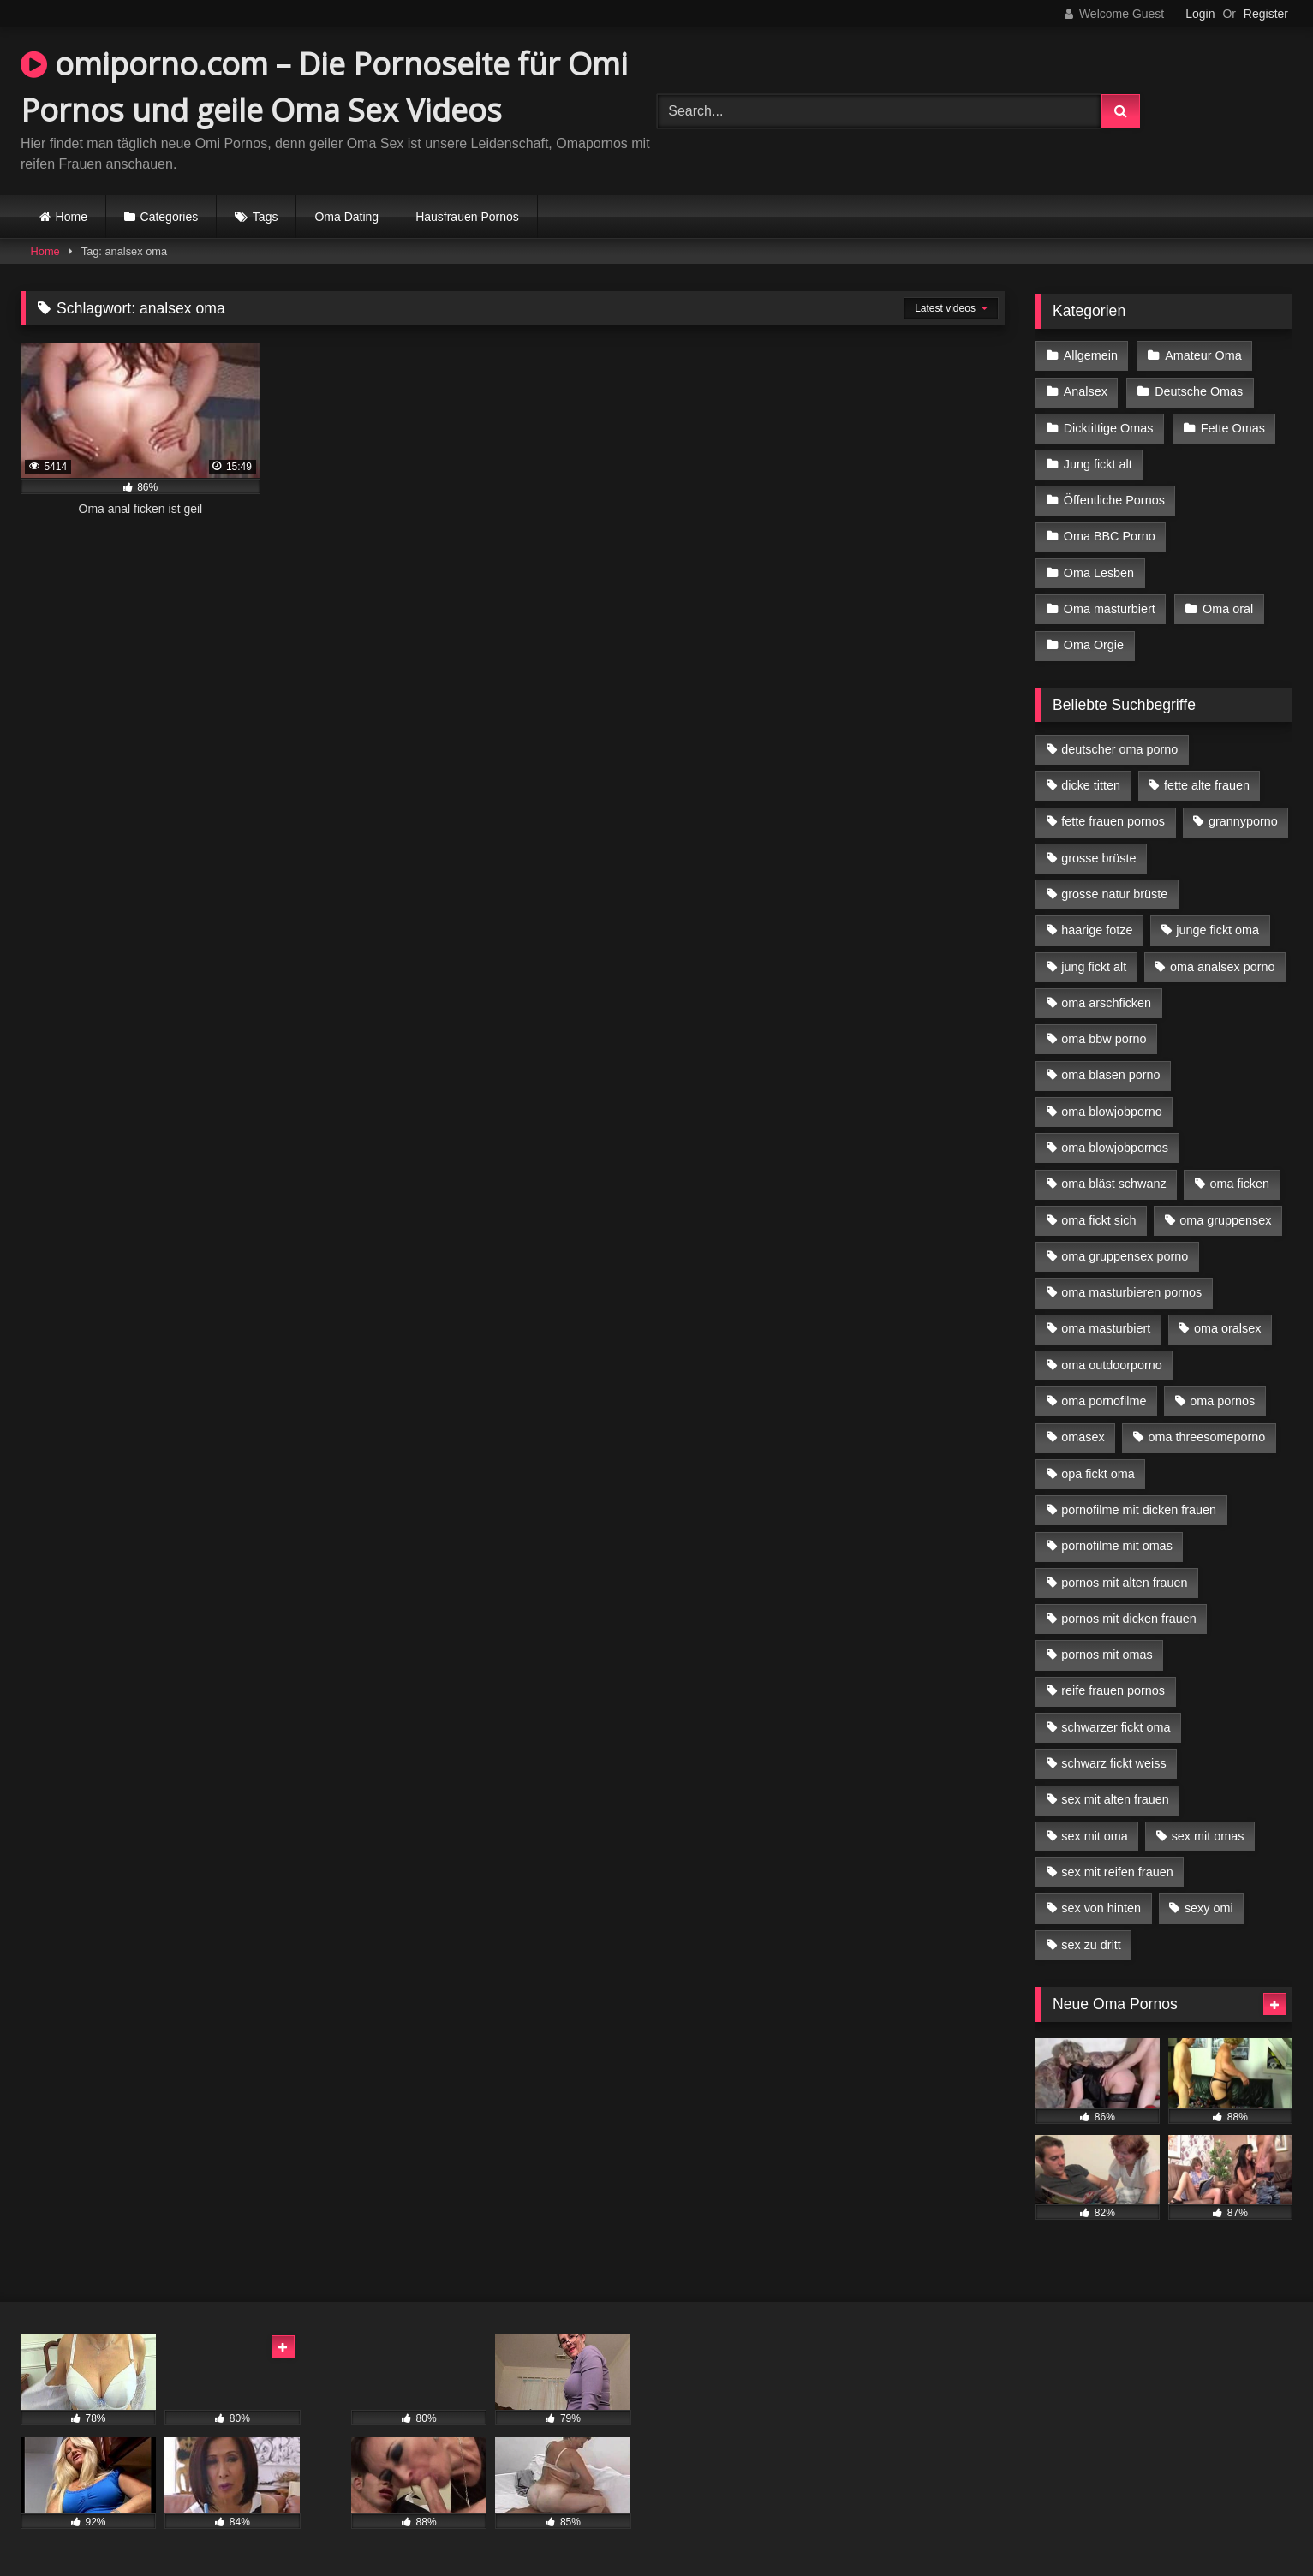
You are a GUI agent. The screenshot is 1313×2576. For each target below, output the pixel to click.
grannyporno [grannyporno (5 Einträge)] (1243, 821)
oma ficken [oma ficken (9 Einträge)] (1239, 1183)
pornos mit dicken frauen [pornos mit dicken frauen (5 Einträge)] (1129, 1618)
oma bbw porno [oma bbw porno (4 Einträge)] (1103, 1039)
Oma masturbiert (1109, 609)
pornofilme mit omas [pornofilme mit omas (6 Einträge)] (1117, 1546)
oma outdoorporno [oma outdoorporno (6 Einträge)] (1111, 1365)
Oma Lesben (1099, 573)
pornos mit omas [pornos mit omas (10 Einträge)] (1106, 1654)
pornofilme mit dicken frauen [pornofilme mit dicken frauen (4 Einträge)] (1138, 1510)
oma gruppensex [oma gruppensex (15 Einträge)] (1225, 1220)
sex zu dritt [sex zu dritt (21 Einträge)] (1091, 1945)
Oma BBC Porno (1109, 536)
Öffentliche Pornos (1114, 500)
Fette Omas (1233, 428)
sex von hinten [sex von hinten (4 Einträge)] (1101, 1908)
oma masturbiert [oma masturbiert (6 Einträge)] (1105, 1328)
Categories (169, 217)
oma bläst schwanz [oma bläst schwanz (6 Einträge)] (1113, 1183)
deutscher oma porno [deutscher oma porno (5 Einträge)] (1119, 749)
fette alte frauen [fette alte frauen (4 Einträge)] (1207, 785)
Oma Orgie (1094, 645)
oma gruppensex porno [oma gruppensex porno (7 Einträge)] (1124, 1256)
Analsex (1085, 391)
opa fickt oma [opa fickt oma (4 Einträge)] (1098, 1474)
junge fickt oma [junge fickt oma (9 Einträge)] (1217, 930)
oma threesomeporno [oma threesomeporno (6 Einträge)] (1206, 1437)
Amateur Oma (1203, 355)
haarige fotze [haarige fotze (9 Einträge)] (1096, 930)
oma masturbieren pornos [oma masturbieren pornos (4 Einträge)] (1131, 1292)
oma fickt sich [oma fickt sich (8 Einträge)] (1098, 1220)
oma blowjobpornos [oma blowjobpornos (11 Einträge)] (1114, 1147)
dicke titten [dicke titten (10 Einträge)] (1090, 785)
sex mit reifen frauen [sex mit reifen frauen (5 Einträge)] (1117, 1872)
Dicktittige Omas (1109, 428)
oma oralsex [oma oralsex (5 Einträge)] (1227, 1328)
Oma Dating (346, 217)
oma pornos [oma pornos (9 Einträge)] (1222, 1401)
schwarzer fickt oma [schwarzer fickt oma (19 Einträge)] (1115, 1727)
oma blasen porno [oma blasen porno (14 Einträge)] (1110, 1075)
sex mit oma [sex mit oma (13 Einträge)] (1094, 1836)
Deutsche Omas (1199, 391)
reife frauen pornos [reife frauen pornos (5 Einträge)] (1113, 1690)
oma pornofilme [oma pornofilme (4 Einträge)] (1103, 1401)
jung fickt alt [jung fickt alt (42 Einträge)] (1093, 967)
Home (71, 217)
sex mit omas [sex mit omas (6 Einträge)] (1208, 1836)
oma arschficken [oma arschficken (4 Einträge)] (1106, 1003)
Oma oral (1228, 609)
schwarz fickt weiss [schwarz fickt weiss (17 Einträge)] (1113, 1763)
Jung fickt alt (1098, 464)
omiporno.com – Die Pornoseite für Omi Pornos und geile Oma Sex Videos (324, 87)
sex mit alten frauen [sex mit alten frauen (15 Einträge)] (1115, 1799)
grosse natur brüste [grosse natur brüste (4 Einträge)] (1114, 894)
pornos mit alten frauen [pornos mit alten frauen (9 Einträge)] (1124, 1582)
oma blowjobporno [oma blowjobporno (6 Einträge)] (1111, 1111)
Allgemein (1091, 355)
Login (1200, 14)
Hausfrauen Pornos (467, 217)
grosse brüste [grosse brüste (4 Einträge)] (1098, 858)
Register (1266, 14)
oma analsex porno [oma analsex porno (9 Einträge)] (1222, 967)
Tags (265, 217)
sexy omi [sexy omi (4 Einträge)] (1209, 1908)
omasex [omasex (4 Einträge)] (1082, 1437)
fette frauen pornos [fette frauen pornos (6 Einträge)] (1113, 821)
